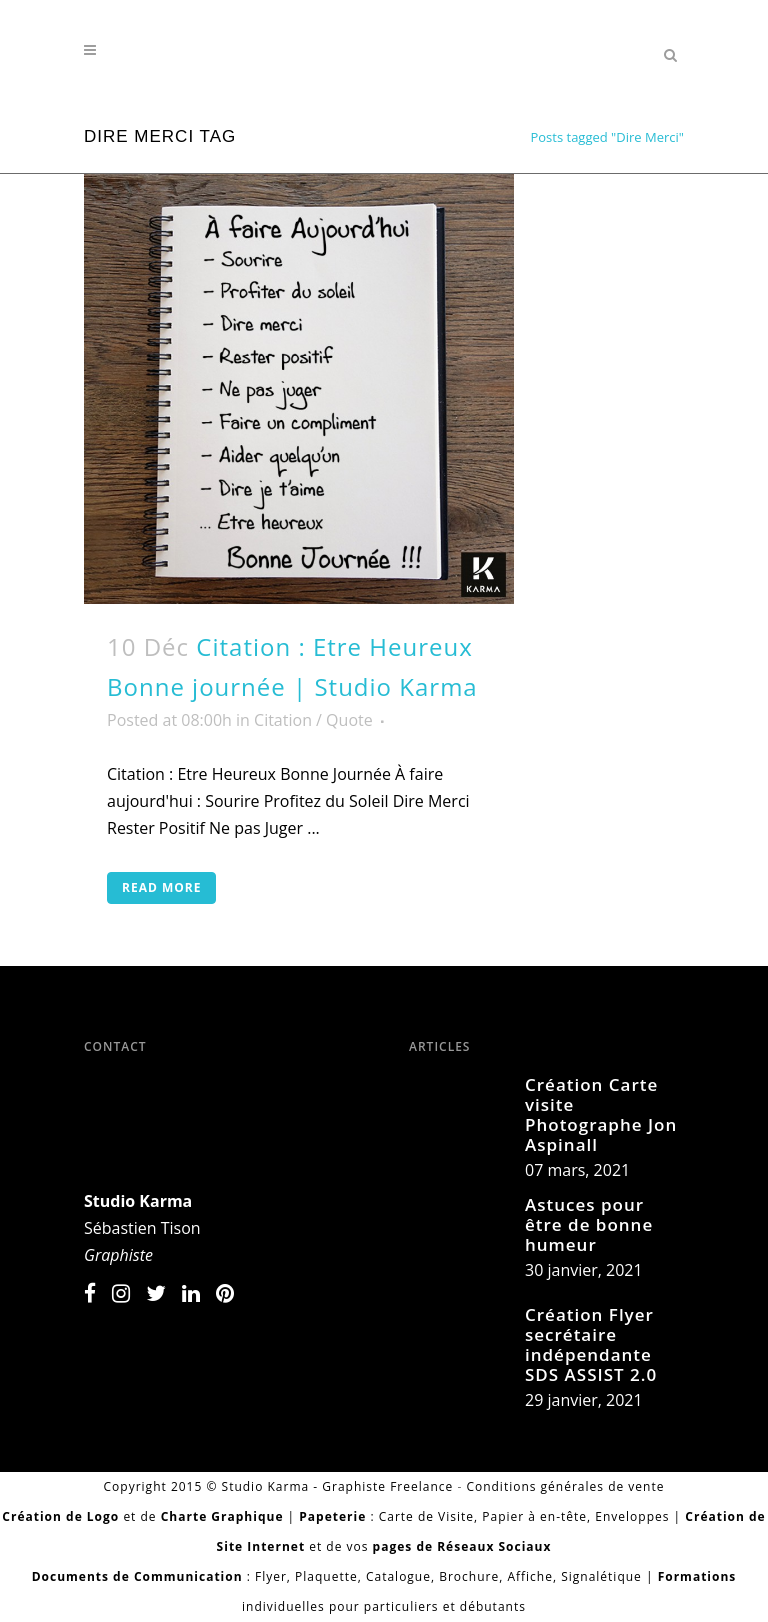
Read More (161, 887)
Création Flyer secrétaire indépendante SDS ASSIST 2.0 (591, 1344)
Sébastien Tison (142, 1228)
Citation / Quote (313, 720)
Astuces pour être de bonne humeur (589, 1224)
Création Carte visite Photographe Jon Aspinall (601, 1114)
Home (498, 137)
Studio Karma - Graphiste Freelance (338, 1486)
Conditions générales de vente (565, 1486)
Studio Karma (138, 1201)
